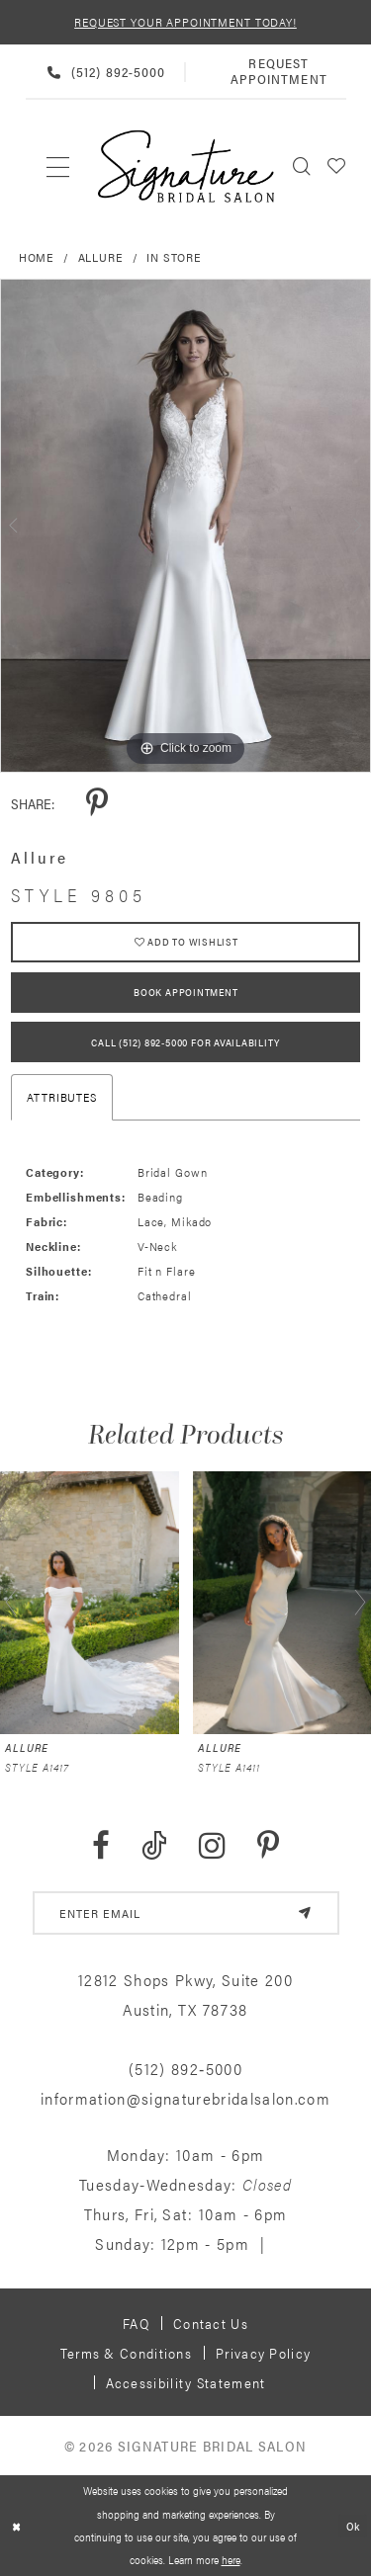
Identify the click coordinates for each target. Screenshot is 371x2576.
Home (36, 257)
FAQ (136, 2323)
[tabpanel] (185, 526)
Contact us (210, 2323)
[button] (337, 166)
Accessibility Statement (186, 2382)
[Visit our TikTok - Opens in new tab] (154, 1846)
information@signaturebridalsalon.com (185, 2098)
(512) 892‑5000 (185, 2068)
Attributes (62, 1097)
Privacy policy (263, 2353)
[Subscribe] (304, 1913)
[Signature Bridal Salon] (186, 166)
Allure (101, 257)
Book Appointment (185, 992)
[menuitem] (59, 166)
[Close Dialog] (17, 2526)
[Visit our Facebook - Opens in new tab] (101, 1846)
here (231, 2559)
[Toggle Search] (302, 166)
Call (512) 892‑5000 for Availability (185, 1042)
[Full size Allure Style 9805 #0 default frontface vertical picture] (185, 526)
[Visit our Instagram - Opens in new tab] (212, 1846)
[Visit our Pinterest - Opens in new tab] (268, 1846)
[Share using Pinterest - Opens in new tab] (97, 804)
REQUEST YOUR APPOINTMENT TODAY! (185, 22)
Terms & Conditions (126, 2353)
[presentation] (89, 1602)
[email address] (186, 1913)
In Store (174, 257)
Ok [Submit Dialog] (353, 2525)
